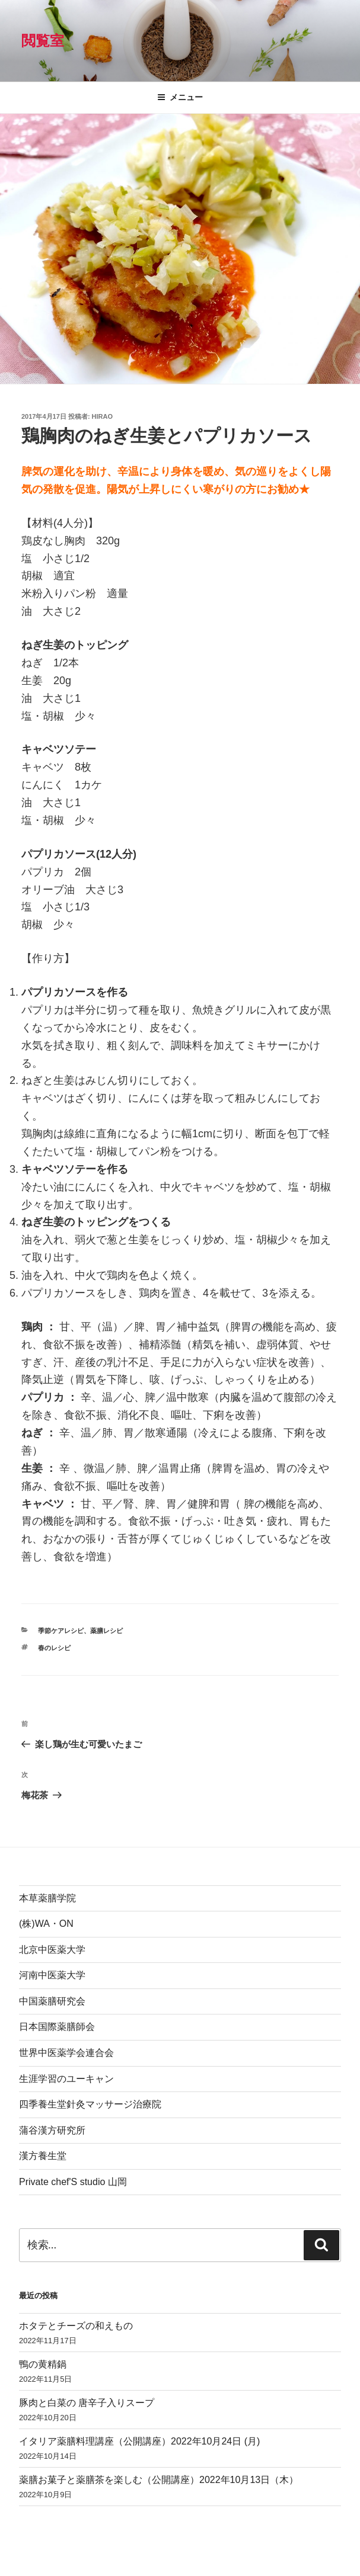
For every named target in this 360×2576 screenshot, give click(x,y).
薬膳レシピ (106, 1630)
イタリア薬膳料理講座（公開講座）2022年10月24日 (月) (139, 2441)
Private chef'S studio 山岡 (73, 2182)
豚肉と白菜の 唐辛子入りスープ (86, 2403)
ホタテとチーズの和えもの (76, 2326)
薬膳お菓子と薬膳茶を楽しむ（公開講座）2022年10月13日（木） (158, 2480)
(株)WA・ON (46, 1924)
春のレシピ (54, 1647)
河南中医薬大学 (52, 1975)
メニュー (180, 97)
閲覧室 (42, 41)
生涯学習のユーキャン (66, 2079)
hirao (102, 416)
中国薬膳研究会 (52, 2001)
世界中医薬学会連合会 (66, 2053)
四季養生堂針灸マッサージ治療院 (90, 2104)
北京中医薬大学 (52, 1950)
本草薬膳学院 (47, 1898)
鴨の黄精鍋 (42, 2364)
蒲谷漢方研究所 (52, 2130)
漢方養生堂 (42, 2156)
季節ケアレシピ (61, 1630)
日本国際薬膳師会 (57, 2027)
